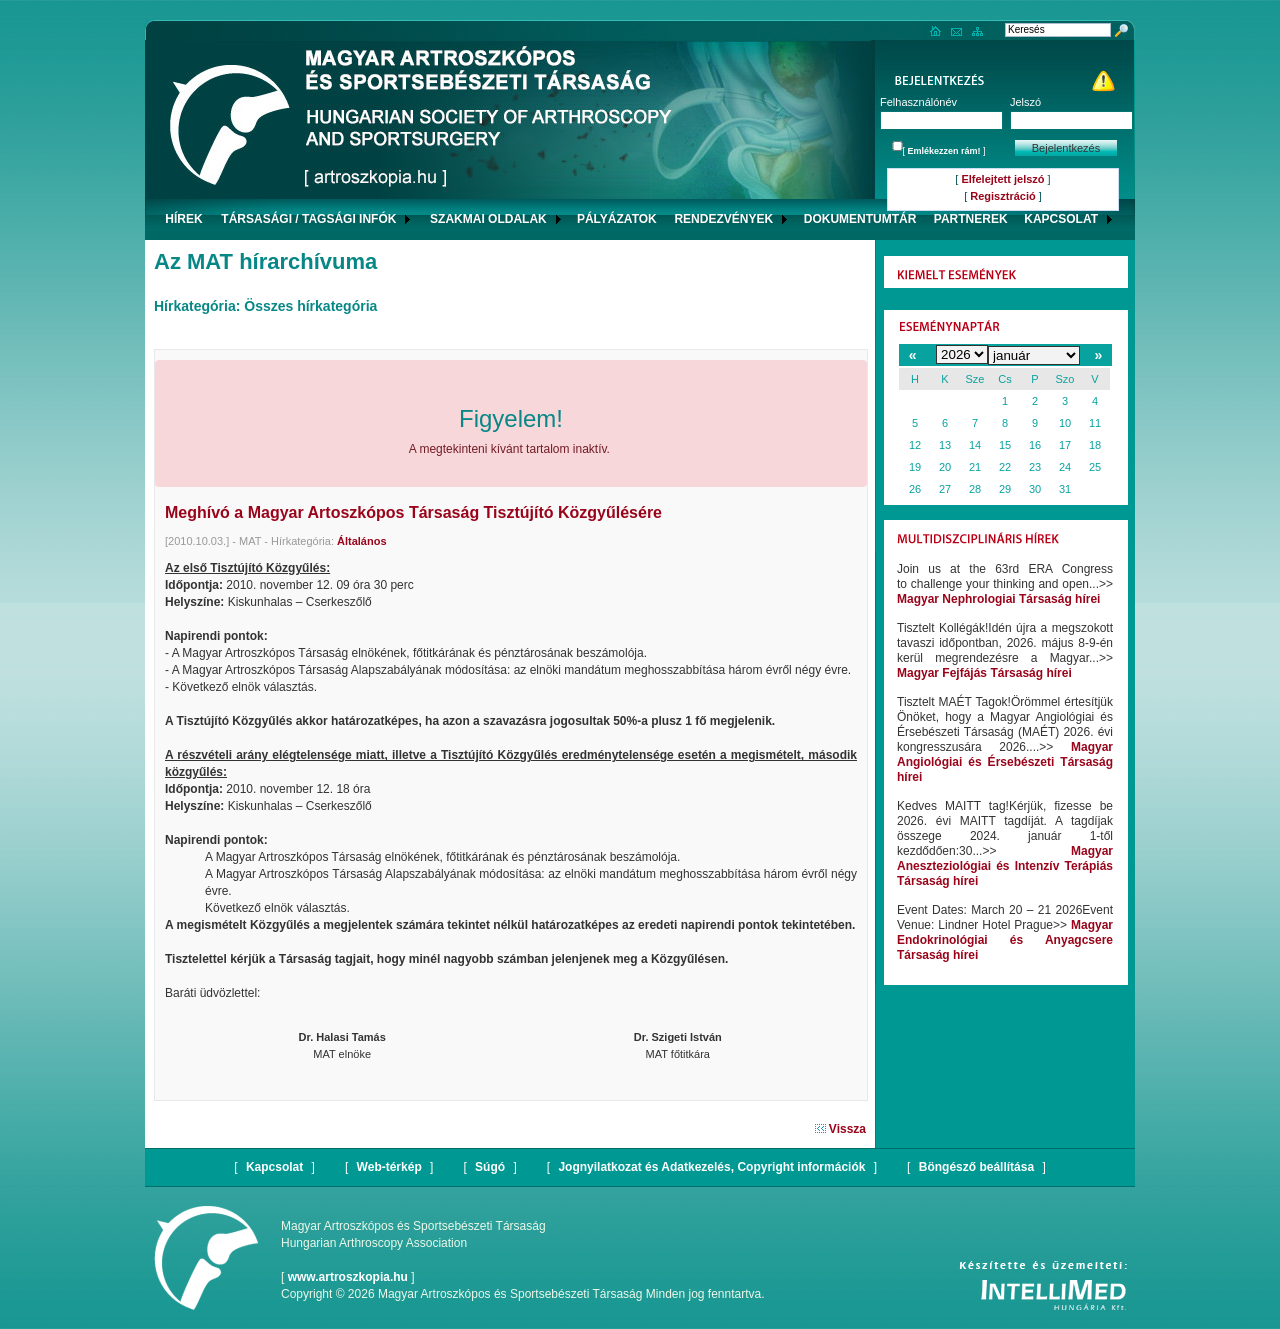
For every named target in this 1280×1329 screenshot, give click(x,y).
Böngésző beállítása (976, 1167)
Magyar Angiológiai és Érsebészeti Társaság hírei (1005, 762)
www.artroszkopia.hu (348, 1277)
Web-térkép (389, 1167)
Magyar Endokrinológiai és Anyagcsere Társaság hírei (1005, 940)
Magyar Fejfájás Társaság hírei (984, 673)
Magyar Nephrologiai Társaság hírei (998, 599)
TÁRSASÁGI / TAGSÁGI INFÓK (308, 219)
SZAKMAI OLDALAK (488, 219)
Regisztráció (1002, 196)
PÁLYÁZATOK (617, 219)
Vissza (840, 1129)
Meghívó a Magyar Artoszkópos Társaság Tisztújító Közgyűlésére (413, 512)
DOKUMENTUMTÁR (860, 219)
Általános (362, 541)
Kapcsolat (274, 1167)
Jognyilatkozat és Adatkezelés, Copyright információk (711, 1167)
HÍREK (183, 219)
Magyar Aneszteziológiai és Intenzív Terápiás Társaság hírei (1005, 866)
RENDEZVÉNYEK (723, 219)
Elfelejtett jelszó (1002, 179)
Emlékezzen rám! (944, 151)
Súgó (490, 1167)
